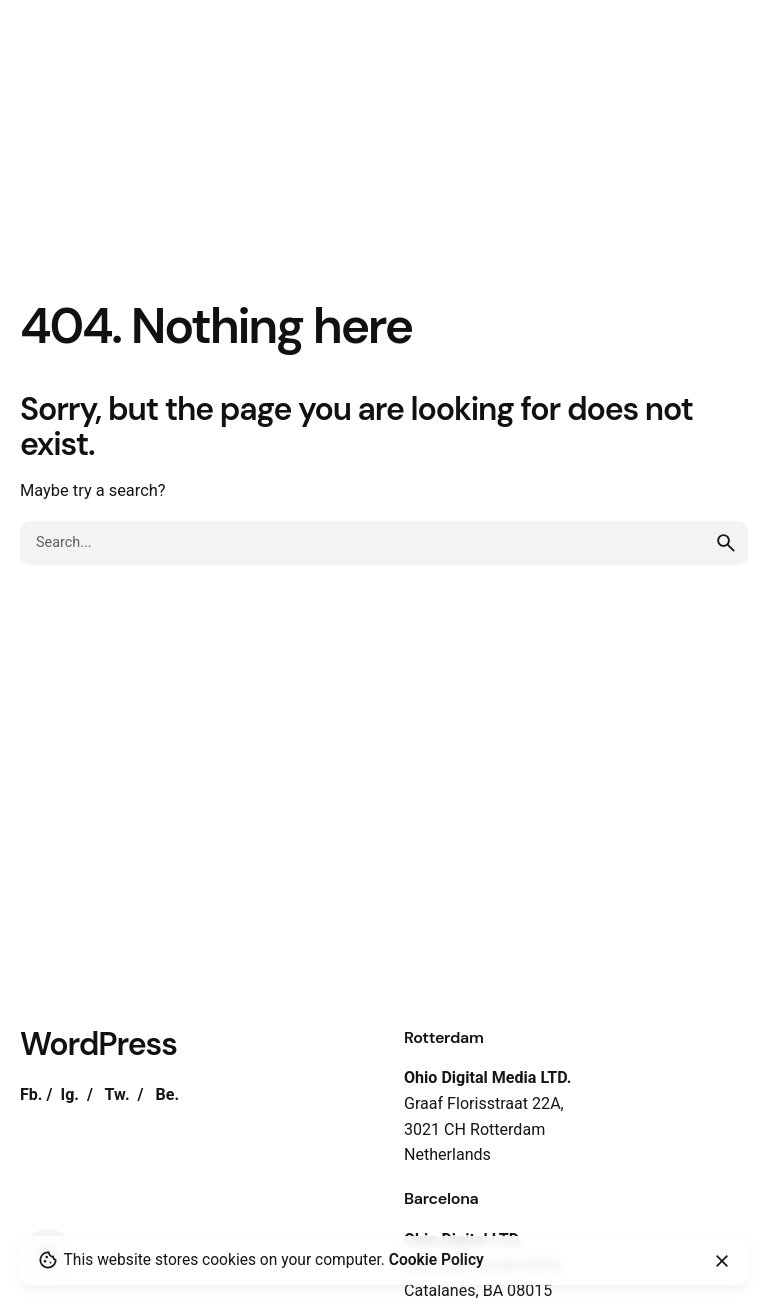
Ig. (69, 1094)
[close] (722, 1261)
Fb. (31, 1094)
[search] (726, 543)
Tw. (117, 1094)
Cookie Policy (436, 1260)
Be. (167, 1094)
